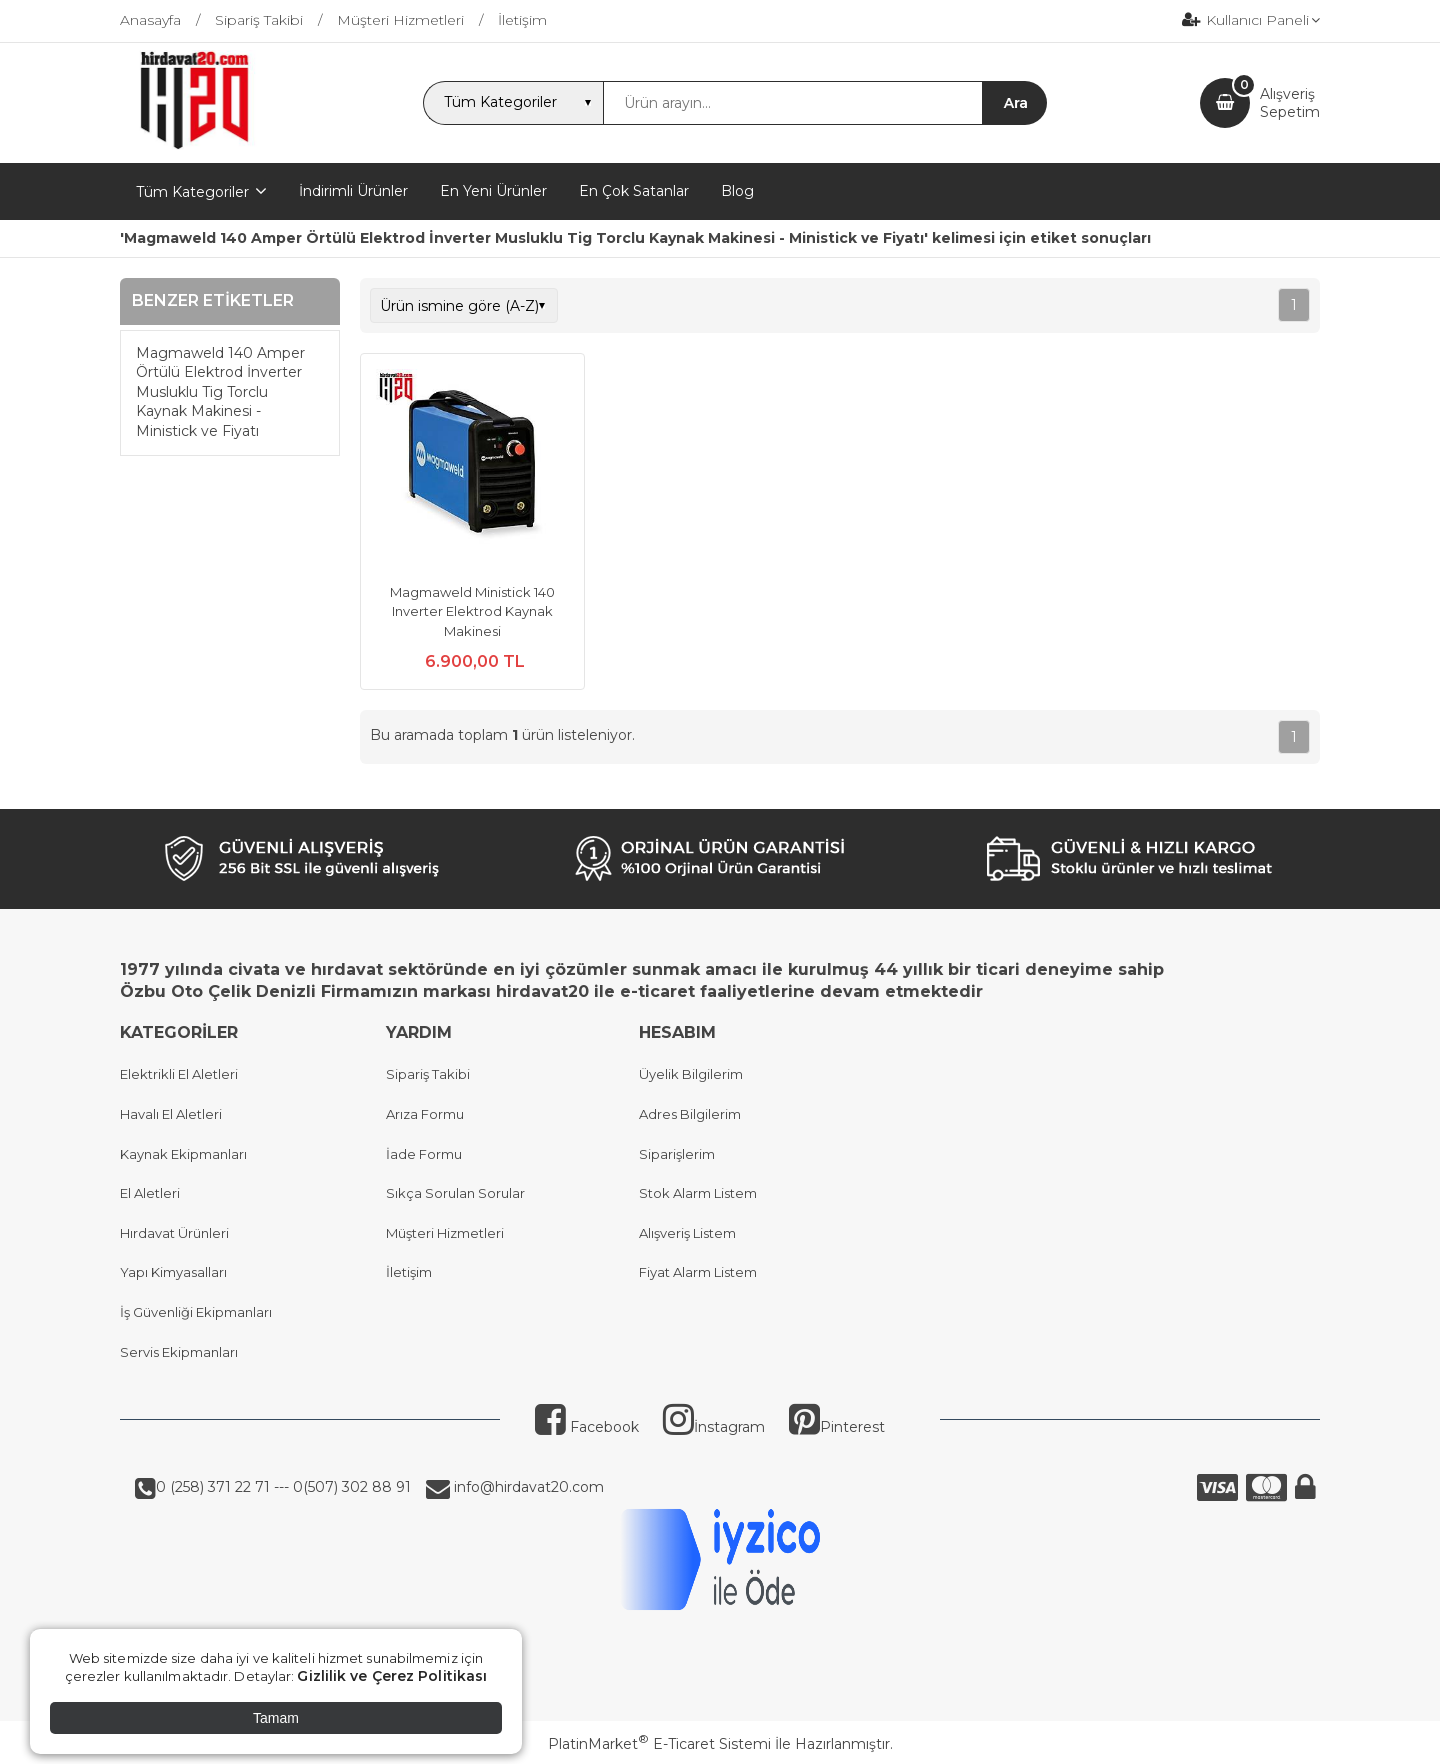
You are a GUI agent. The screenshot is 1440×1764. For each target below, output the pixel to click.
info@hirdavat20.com (527, 1487)
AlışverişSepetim (1290, 103)
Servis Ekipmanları (179, 1352)
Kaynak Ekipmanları (183, 1154)
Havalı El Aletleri (171, 1114)
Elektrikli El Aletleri (179, 1074)
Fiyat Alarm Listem (698, 1272)
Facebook (587, 1427)
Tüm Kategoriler (192, 192)
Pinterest (837, 1427)
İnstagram (714, 1427)
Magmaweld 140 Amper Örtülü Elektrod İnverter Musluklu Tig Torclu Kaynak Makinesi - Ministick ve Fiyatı (220, 392)
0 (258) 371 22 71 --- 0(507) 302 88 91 (283, 1487)
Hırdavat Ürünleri (174, 1233)
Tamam (276, 1718)
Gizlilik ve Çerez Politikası (392, 1676)
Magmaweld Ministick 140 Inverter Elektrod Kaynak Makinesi (472, 611)
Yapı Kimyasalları (173, 1272)
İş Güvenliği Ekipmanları (196, 1312)
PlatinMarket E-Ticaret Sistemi (659, 1744)
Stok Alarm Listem (698, 1193)
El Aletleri (150, 1193)
